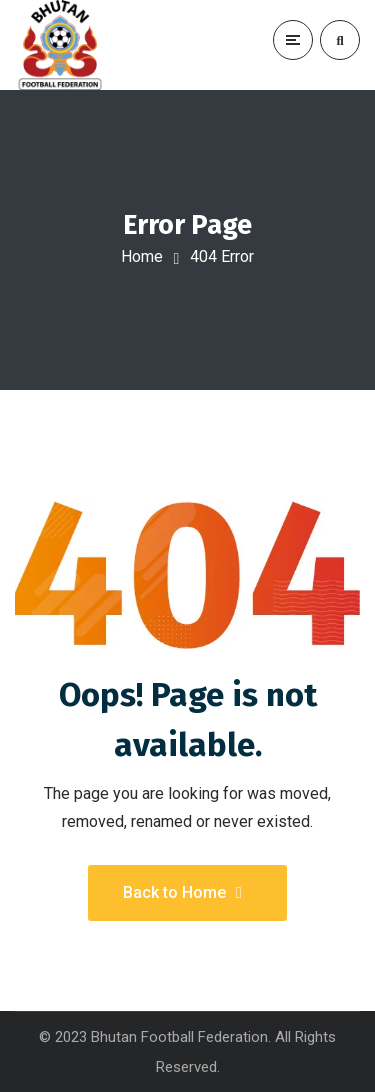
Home (142, 256)
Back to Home (182, 892)
